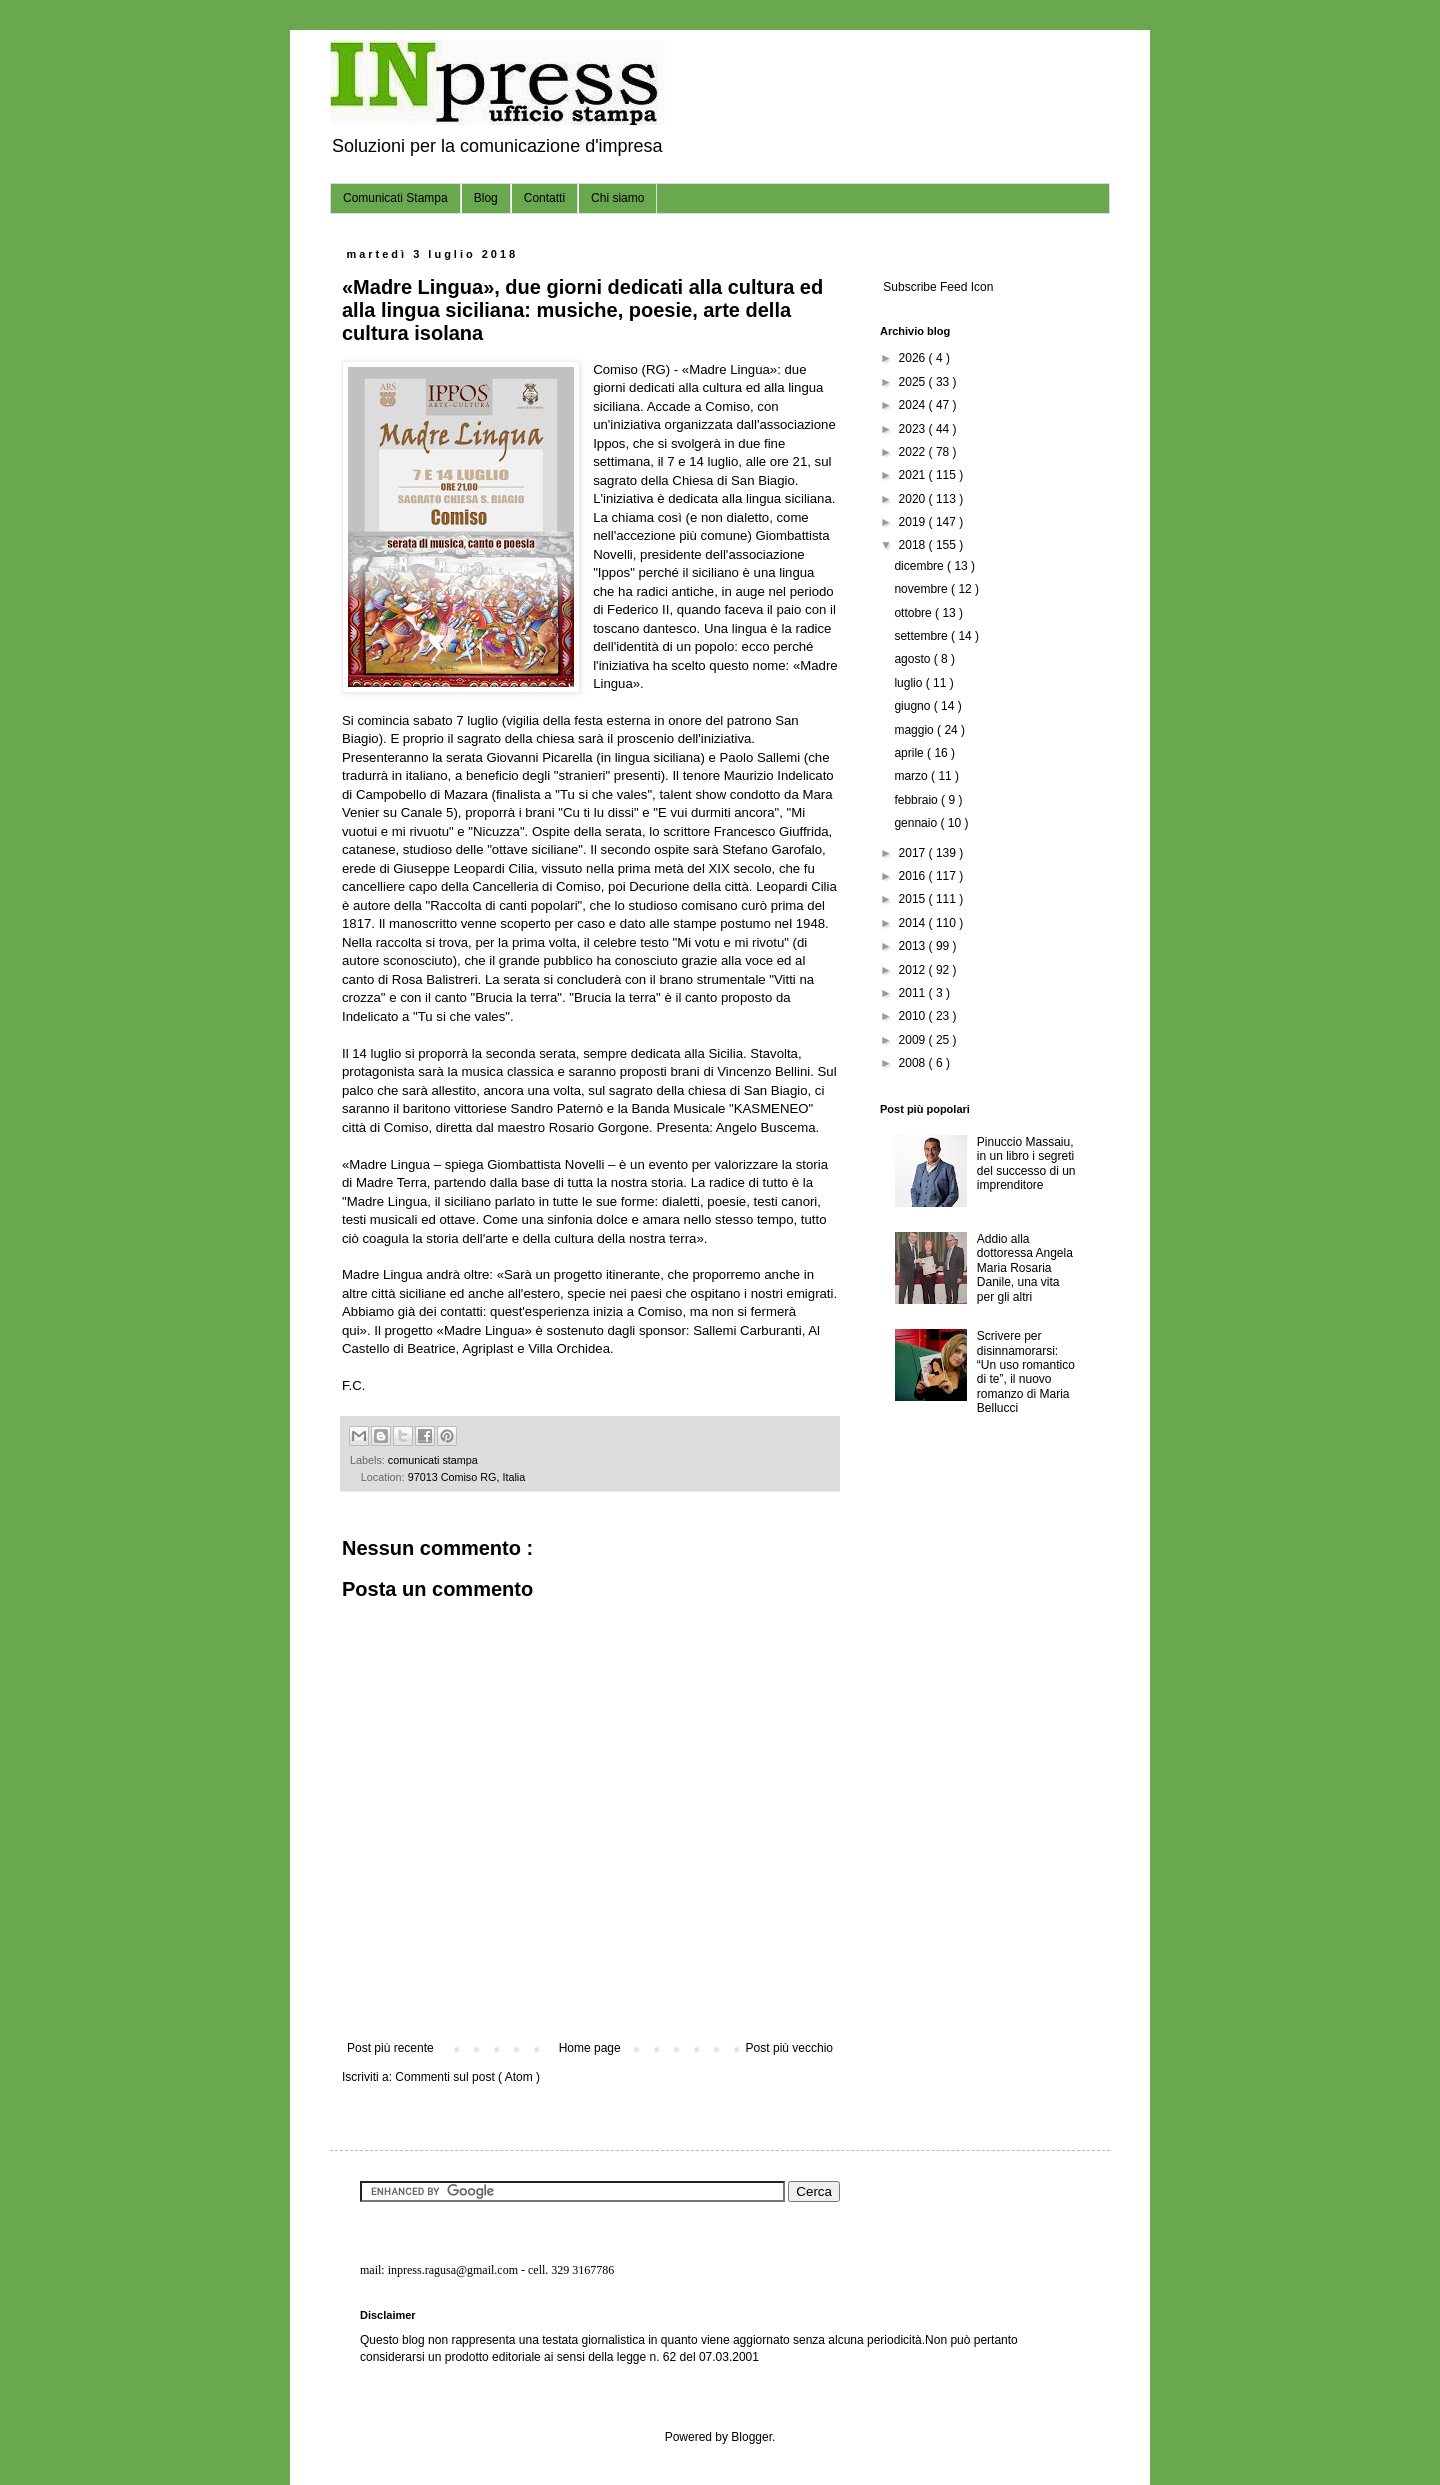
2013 (914, 946)
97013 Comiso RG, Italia (467, 1477)
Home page (590, 2048)
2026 (914, 358)
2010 (914, 1016)
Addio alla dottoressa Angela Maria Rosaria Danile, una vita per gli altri (1025, 1268)
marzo (912, 776)
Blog (486, 198)
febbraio (917, 800)
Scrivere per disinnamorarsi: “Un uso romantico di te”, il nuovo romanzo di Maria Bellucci (1026, 1372)
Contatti (544, 198)
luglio (909, 683)
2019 (914, 522)
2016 (914, 876)
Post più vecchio (789, 2048)
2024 (914, 405)
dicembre (920, 566)
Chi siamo (617, 198)
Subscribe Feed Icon (936, 287)
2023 (914, 429)
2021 (914, 475)
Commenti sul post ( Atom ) (467, 2077)
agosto (913, 659)
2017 (914, 853)
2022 (914, 452)
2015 (914, 899)
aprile (910, 753)
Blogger (751, 2437)
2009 (914, 1040)
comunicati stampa (433, 1460)
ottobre (914, 613)
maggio (915, 730)
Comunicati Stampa (395, 198)
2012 (914, 970)
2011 (914, 993)
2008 (914, 1063)
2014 (914, 923)
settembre (922, 636)
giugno (913, 706)
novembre (922, 589)
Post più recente (390, 2048)
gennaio (917, 823)
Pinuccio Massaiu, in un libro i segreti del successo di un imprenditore (1026, 1163)
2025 (914, 382)
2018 (914, 545)
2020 (914, 499)
